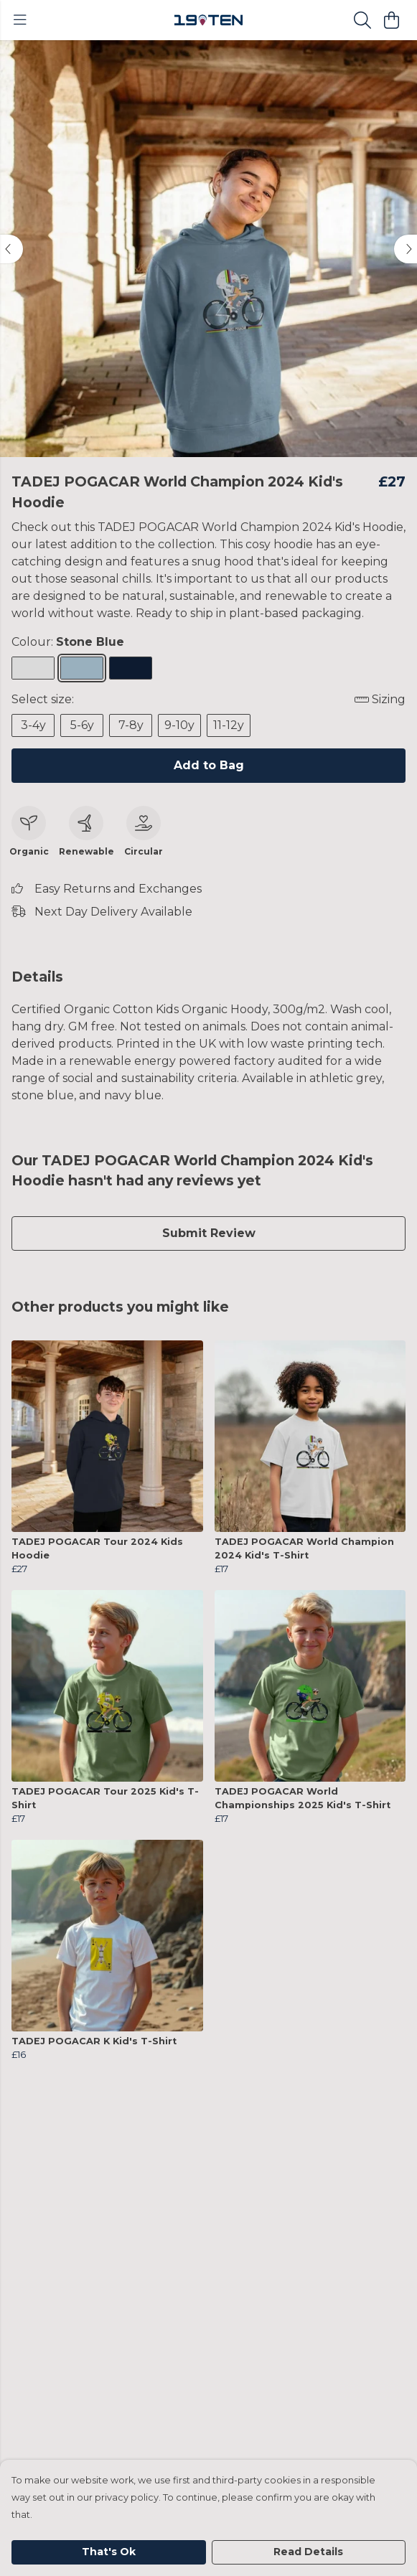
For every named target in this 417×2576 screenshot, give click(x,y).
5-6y (82, 725)
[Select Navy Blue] (130, 668)
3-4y (33, 725)
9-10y (179, 725)
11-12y (228, 725)
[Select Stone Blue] (81, 668)
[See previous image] (11, 249)
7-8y (131, 725)
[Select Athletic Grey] (33, 668)
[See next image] (405, 249)
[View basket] (391, 20)
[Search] (362, 20)
